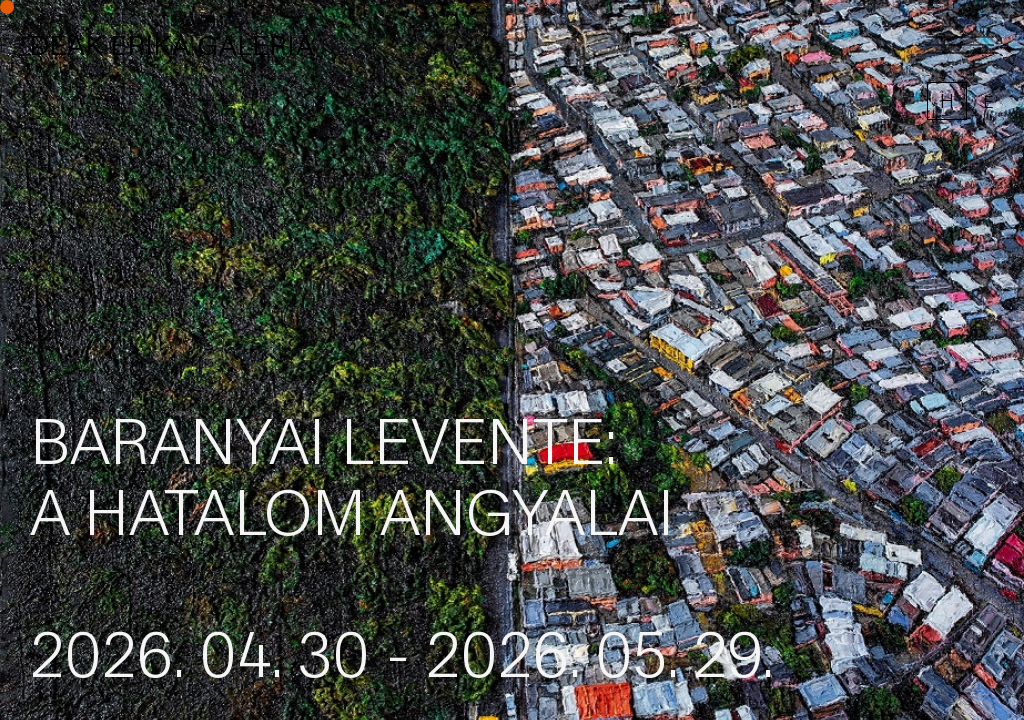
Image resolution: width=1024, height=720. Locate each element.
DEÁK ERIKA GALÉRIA (172, 45)
